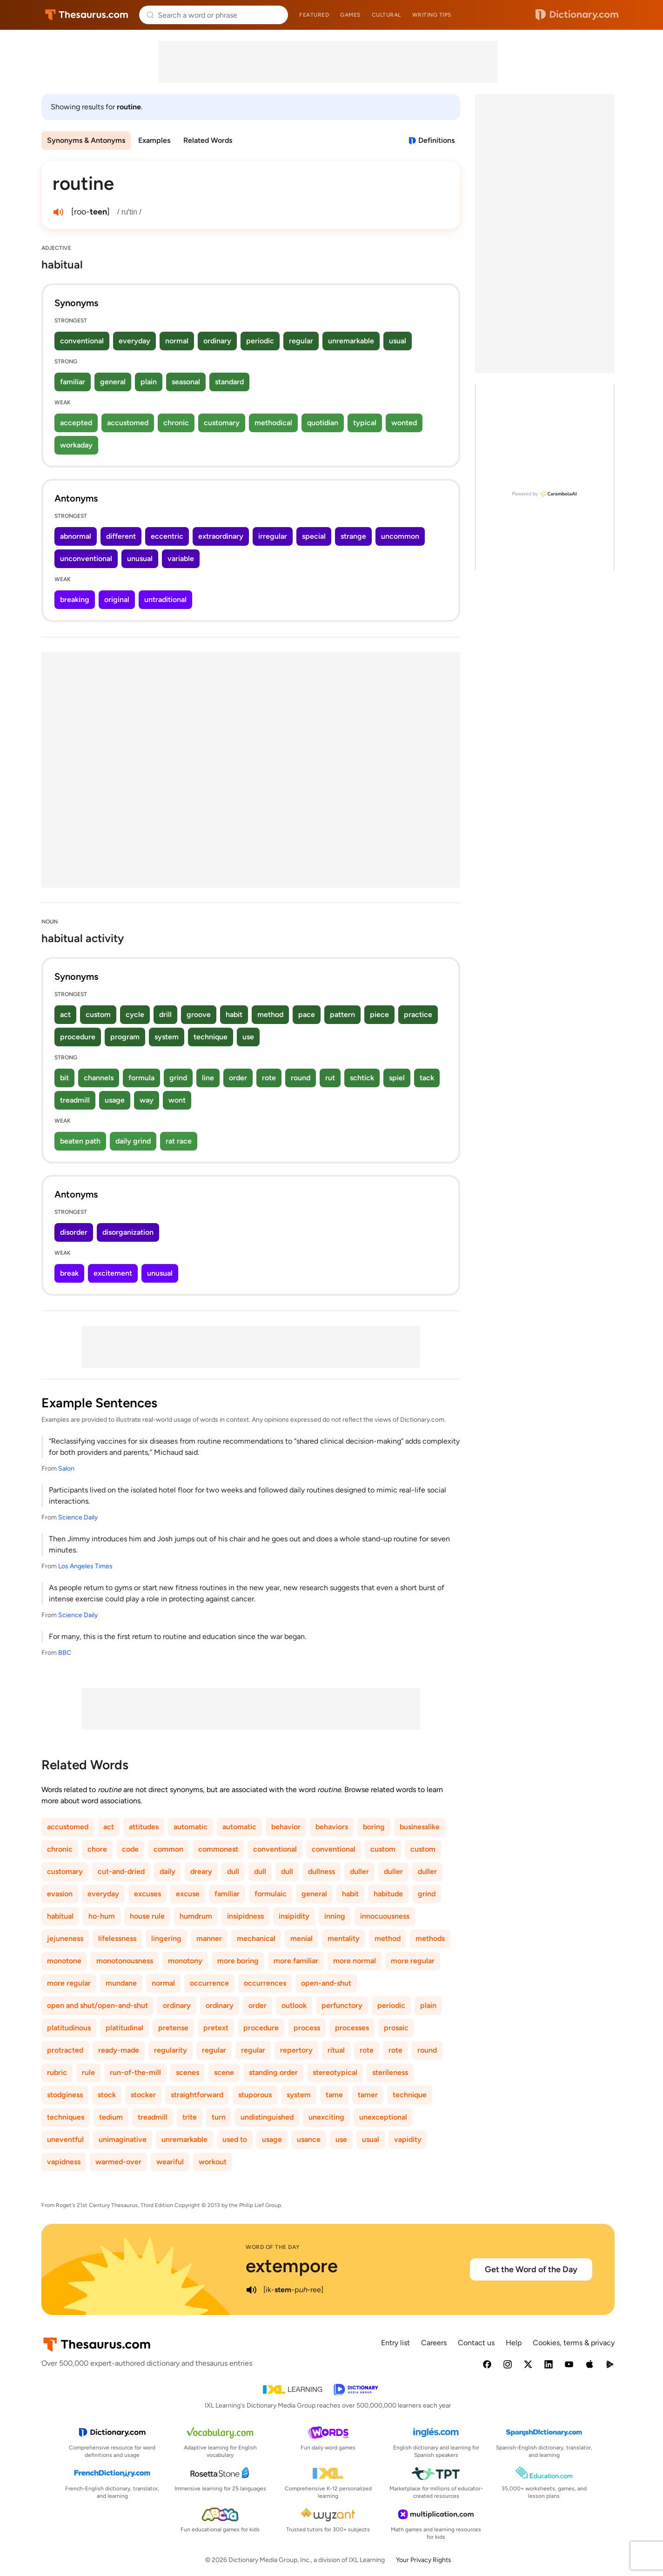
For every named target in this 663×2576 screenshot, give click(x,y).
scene (224, 2072)
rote (269, 1077)
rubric (57, 2072)
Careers (434, 2342)
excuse (188, 1893)
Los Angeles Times (85, 1566)
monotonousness (124, 1960)
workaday (76, 445)
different (121, 536)
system (166, 1036)
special (314, 536)
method (270, 1014)
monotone (64, 1960)
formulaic (270, 1893)
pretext (215, 2027)
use (248, 1036)
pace (306, 1014)
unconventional (86, 558)
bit (64, 1077)
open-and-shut (326, 1983)
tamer (368, 2094)
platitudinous (69, 2027)
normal (176, 340)
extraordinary (220, 536)
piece (379, 1014)
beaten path (80, 1141)
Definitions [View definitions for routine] (436, 140)
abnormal (75, 536)
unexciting (326, 2117)
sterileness (390, 2072)
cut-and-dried (121, 1871)
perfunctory (341, 2005)
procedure (77, 1036)
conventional (82, 340)
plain (149, 381)
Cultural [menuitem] (386, 15)
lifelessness (117, 1938)
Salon (66, 1468)
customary (222, 422)
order (238, 1077)
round (300, 1077)
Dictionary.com (577, 14)
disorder (73, 1232)
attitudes (144, 1826)
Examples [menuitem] (154, 140)
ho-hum (101, 1916)
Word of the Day (273, 2247)
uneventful (65, 2139)
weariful (170, 2161)
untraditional (165, 599)
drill (165, 1014)
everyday (134, 340)
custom (98, 1014)
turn (219, 2117)
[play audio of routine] (58, 212)
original (116, 599)
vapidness (63, 2161)
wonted (404, 422)
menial (301, 1938)
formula (141, 1077)
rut (330, 1077)
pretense (173, 2027)
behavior (286, 1826)
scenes (187, 2072)
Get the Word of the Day (531, 2269)
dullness (321, 1871)
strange (353, 536)
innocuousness (384, 1916)
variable (180, 558)
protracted (65, 2050)
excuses (147, 1893)
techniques (65, 2117)
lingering (166, 1938)
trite (189, 2117)
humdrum (196, 1916)
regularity (170, 2050)
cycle (135, 1014)
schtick (362, 1077)
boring (374, 1826)
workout (213, 2161)
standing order (273, 2072)
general (113, 381)
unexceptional (383, 2117)
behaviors (331, 1826)
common (168, 1849)
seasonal (186, 381)
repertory (296, 2050)
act (65, 1014)
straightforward (197, 2094)
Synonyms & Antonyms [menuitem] (86, 140)
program (125, 1036)
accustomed (127, 422)
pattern (342, 1014)
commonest (218, 1849)
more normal (354, 1960)
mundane (121, 1983)
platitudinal (124, 2027)
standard (229, 381)
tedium (111, 2117)
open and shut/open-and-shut (97, 2005)
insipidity (294, 1916)
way (147, 1100)
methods (430, 1938)
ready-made (118, 2050)
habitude (388, 1893)
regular (301, 340)
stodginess (65, 2094)
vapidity (408, 2139)
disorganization (128, 1232)
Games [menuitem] (350, 15)
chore (97, 1849)
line (208, 1077)
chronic (176, 422)
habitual (60, 1916)
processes (352, 2027)
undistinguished (267, 2117)
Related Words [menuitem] (207, 140)
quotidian (322, 422)
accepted (76, 422)
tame (334, 2094)
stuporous (255, 2094)
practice (418, 1014)
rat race (179, 1141)
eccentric (167, 536)
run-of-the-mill (135, 2072)
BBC (64, 1653)
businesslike (420, 1826)
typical (364, 422)
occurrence (209, 1983)
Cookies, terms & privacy (574, 2342)
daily (167, 1871)
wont (177, 1100)
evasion (60, 1893)
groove (199, 1014)
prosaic (396, 2027)
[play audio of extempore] (251, 2289)
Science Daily (78, 1517)
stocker (143, 2094)
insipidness (245, 1916)
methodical (273, 422)
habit (234, 1014)
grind (178, 1077)
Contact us (476, 2342)
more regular (413, 1960)
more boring (238, 1960)
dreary (201, 1871)
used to (234, 2139)
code (130, 1849)
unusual (140, 558)
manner (209, 1938)
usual (397, 340)
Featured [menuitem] (314, 15)
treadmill (75, 1100)
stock (107, 2094)
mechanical (256, 1938)
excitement (113, 1273)
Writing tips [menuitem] (431, 15)
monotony (185, 1960)
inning (334, 1916)
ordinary (217, 340)
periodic (260, 340)
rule (88, 2072)
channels (99, 1077)
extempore (292, 2266)
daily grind (133, 1141)
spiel (397, 1077)
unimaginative (123, 2139)
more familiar (296, 1960)
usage (115, 1100)
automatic (191, 1826)
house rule (147, 1916)
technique (211, 1036)
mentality (344, 1938)
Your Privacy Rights (423, 2560)
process (307, 2027)
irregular (272, 536)
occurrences (265, 1983)
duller (359, 1871)
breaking (74, 599)
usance (309, 2139)
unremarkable (351, 340)
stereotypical (335, 2072)
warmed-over (118, 2161)
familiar (72, 381)
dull (233, 1871)
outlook (294, 2005)
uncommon (400, 536)
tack (427, 1077)
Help (514, 2342)
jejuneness (65, 1938)
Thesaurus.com (86, 14)
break (69, 1273)
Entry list (395, 2342)
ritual (336, 2050)
